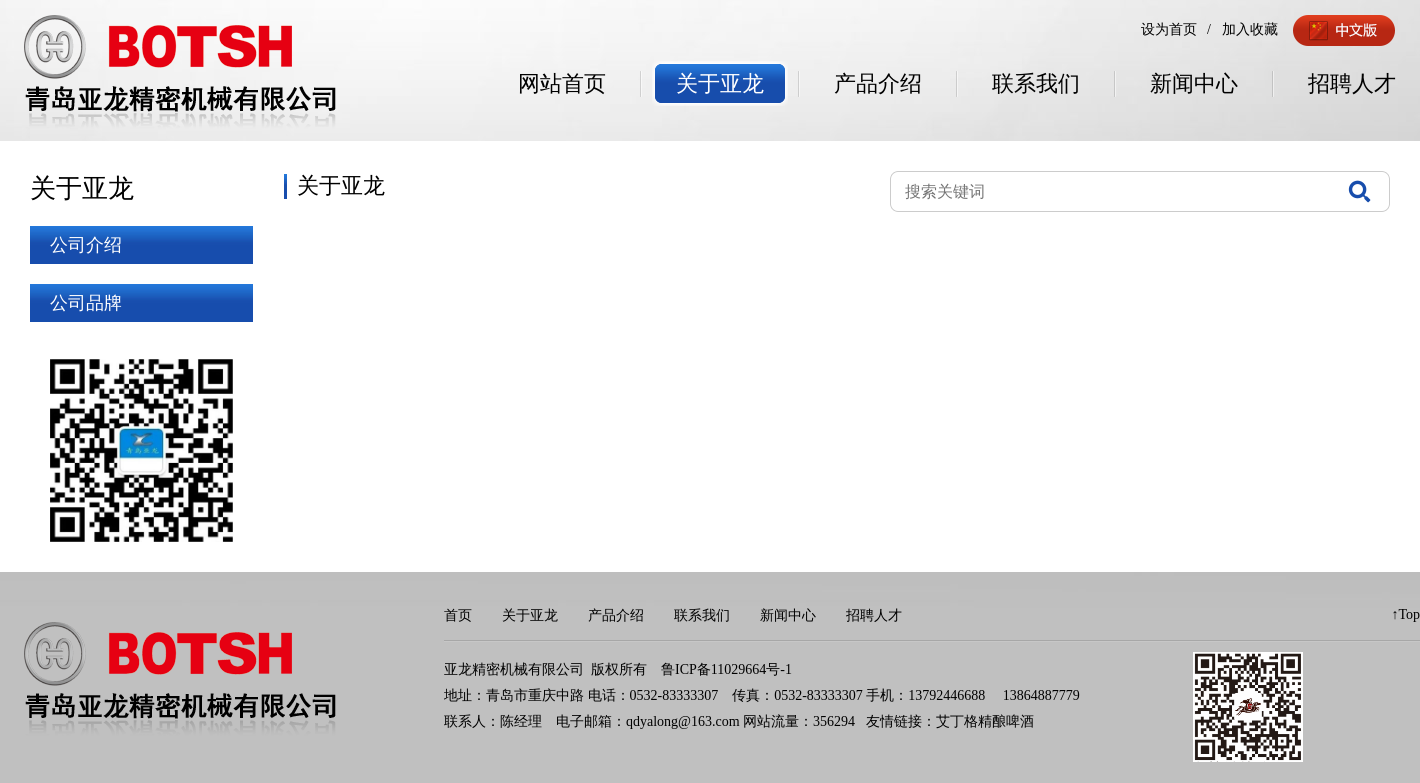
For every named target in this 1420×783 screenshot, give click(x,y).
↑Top (1405, 614)
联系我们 (1036, 83)
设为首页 (1169, 29)
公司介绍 (86, 245)
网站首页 (562, 83)
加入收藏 (1250, 29)
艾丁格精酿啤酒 (985, 721)
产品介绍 (878, 83)
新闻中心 (1194, 83)
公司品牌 (86, 303)
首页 (458, 615)
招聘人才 (1352, 83)
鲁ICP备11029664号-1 (726, 669)
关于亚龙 (720, 83)
